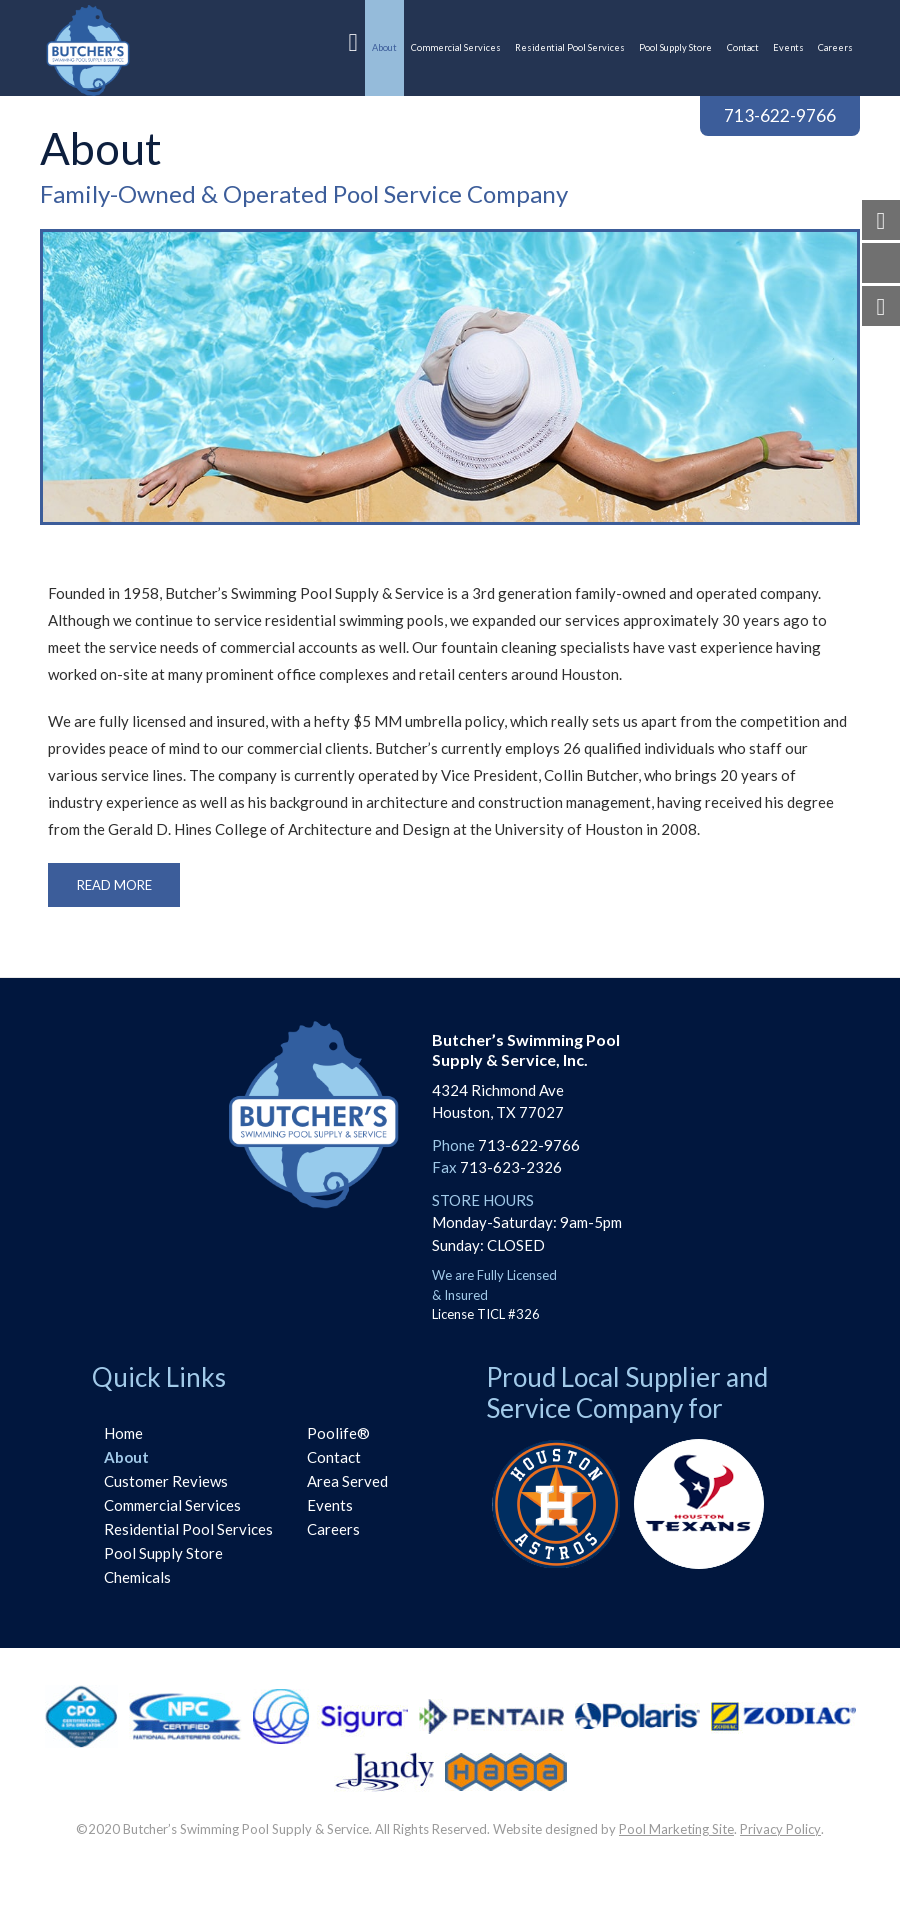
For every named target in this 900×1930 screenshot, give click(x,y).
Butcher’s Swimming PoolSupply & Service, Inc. (526, 1049)
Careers (333, 1529)
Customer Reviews (166, 1481)
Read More (114, 885)
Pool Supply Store (163, 1553)
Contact (334, 1457)
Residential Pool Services (188, 1529)
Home (123, 1433)
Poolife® (338, 1433)
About (126, 1457)
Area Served (347, 1481)
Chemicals (137, 1577)
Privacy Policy (780, 1829)
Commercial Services (172, 1505)
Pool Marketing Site (676, 1829)
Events (330, 1505)
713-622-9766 (780, 116)
